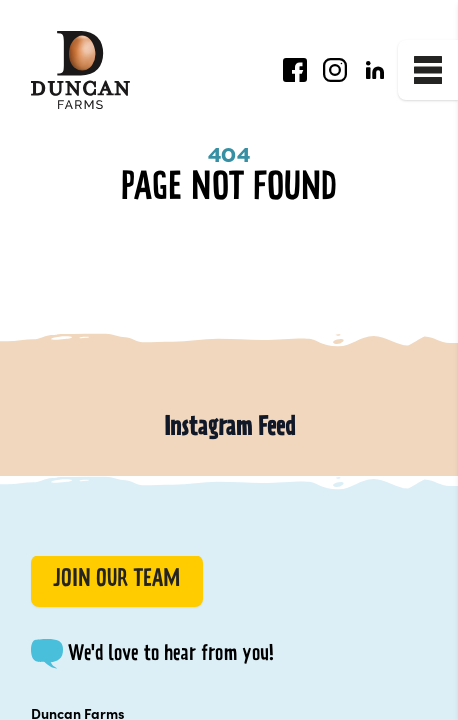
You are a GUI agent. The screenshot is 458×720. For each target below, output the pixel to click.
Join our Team (116, 580)
